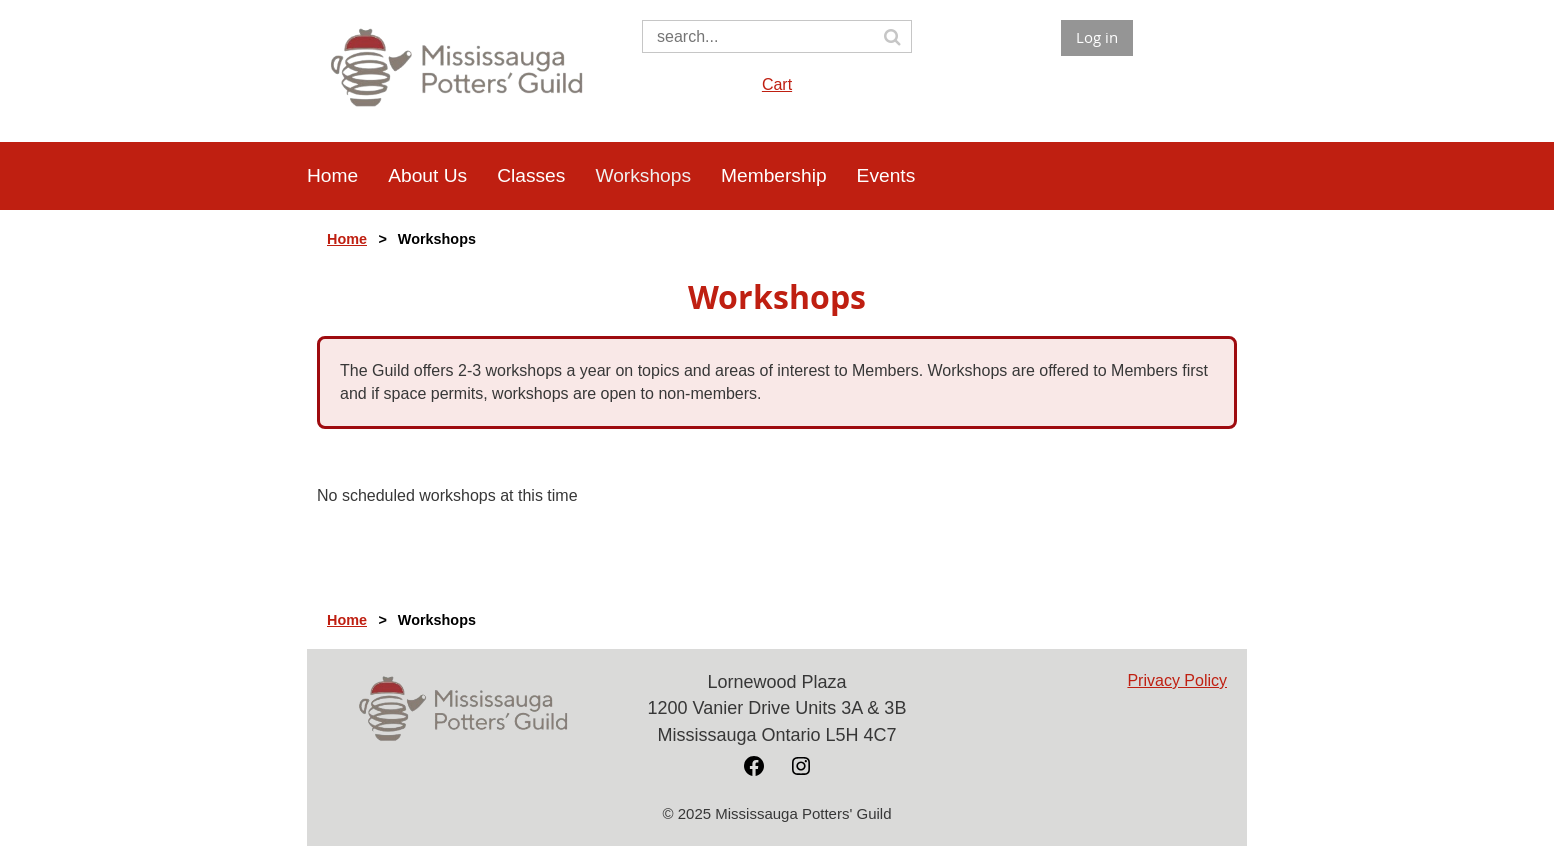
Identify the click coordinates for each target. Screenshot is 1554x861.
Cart (777, 84)
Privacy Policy (1177, 680)
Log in (1097, 37)
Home (347, 239)
